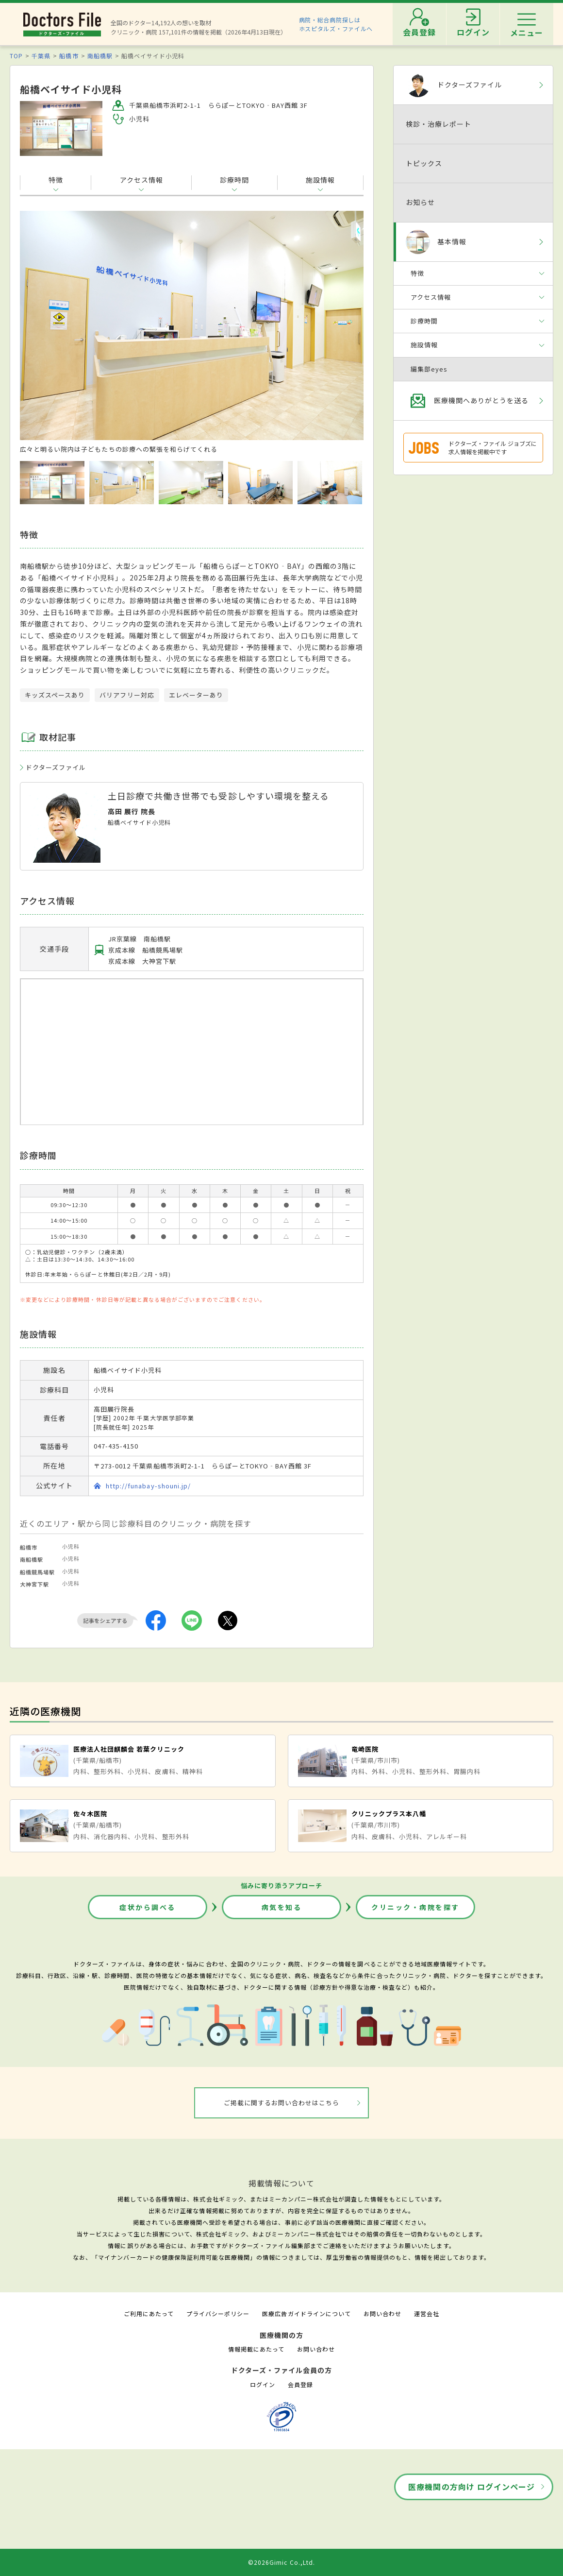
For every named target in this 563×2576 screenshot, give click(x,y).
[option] (192, 332)
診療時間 (234, 180)
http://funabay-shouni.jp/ (148, 1485)
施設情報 (320, 180)
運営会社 (426, 2313)
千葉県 (41, 55)
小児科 (71, 1546)
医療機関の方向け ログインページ (471, 2486)
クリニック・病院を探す (415, 1907)
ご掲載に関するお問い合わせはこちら (282, 2102)
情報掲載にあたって (256, 2349)
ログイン (262, 2384)
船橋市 (68, 55)
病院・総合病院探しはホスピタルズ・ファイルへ (336, 24)
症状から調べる (147, 1907)
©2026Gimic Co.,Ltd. (281, 2562)
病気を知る (282, 1907)
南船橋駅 (100, 55)
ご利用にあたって (149, 2313)
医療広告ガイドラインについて (306, 2313)
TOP (16, 55)
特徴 (56, 180)
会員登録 (300, 2384)
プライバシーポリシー (217, 2313)
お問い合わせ (382, 2313)
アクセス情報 (141, 180)
